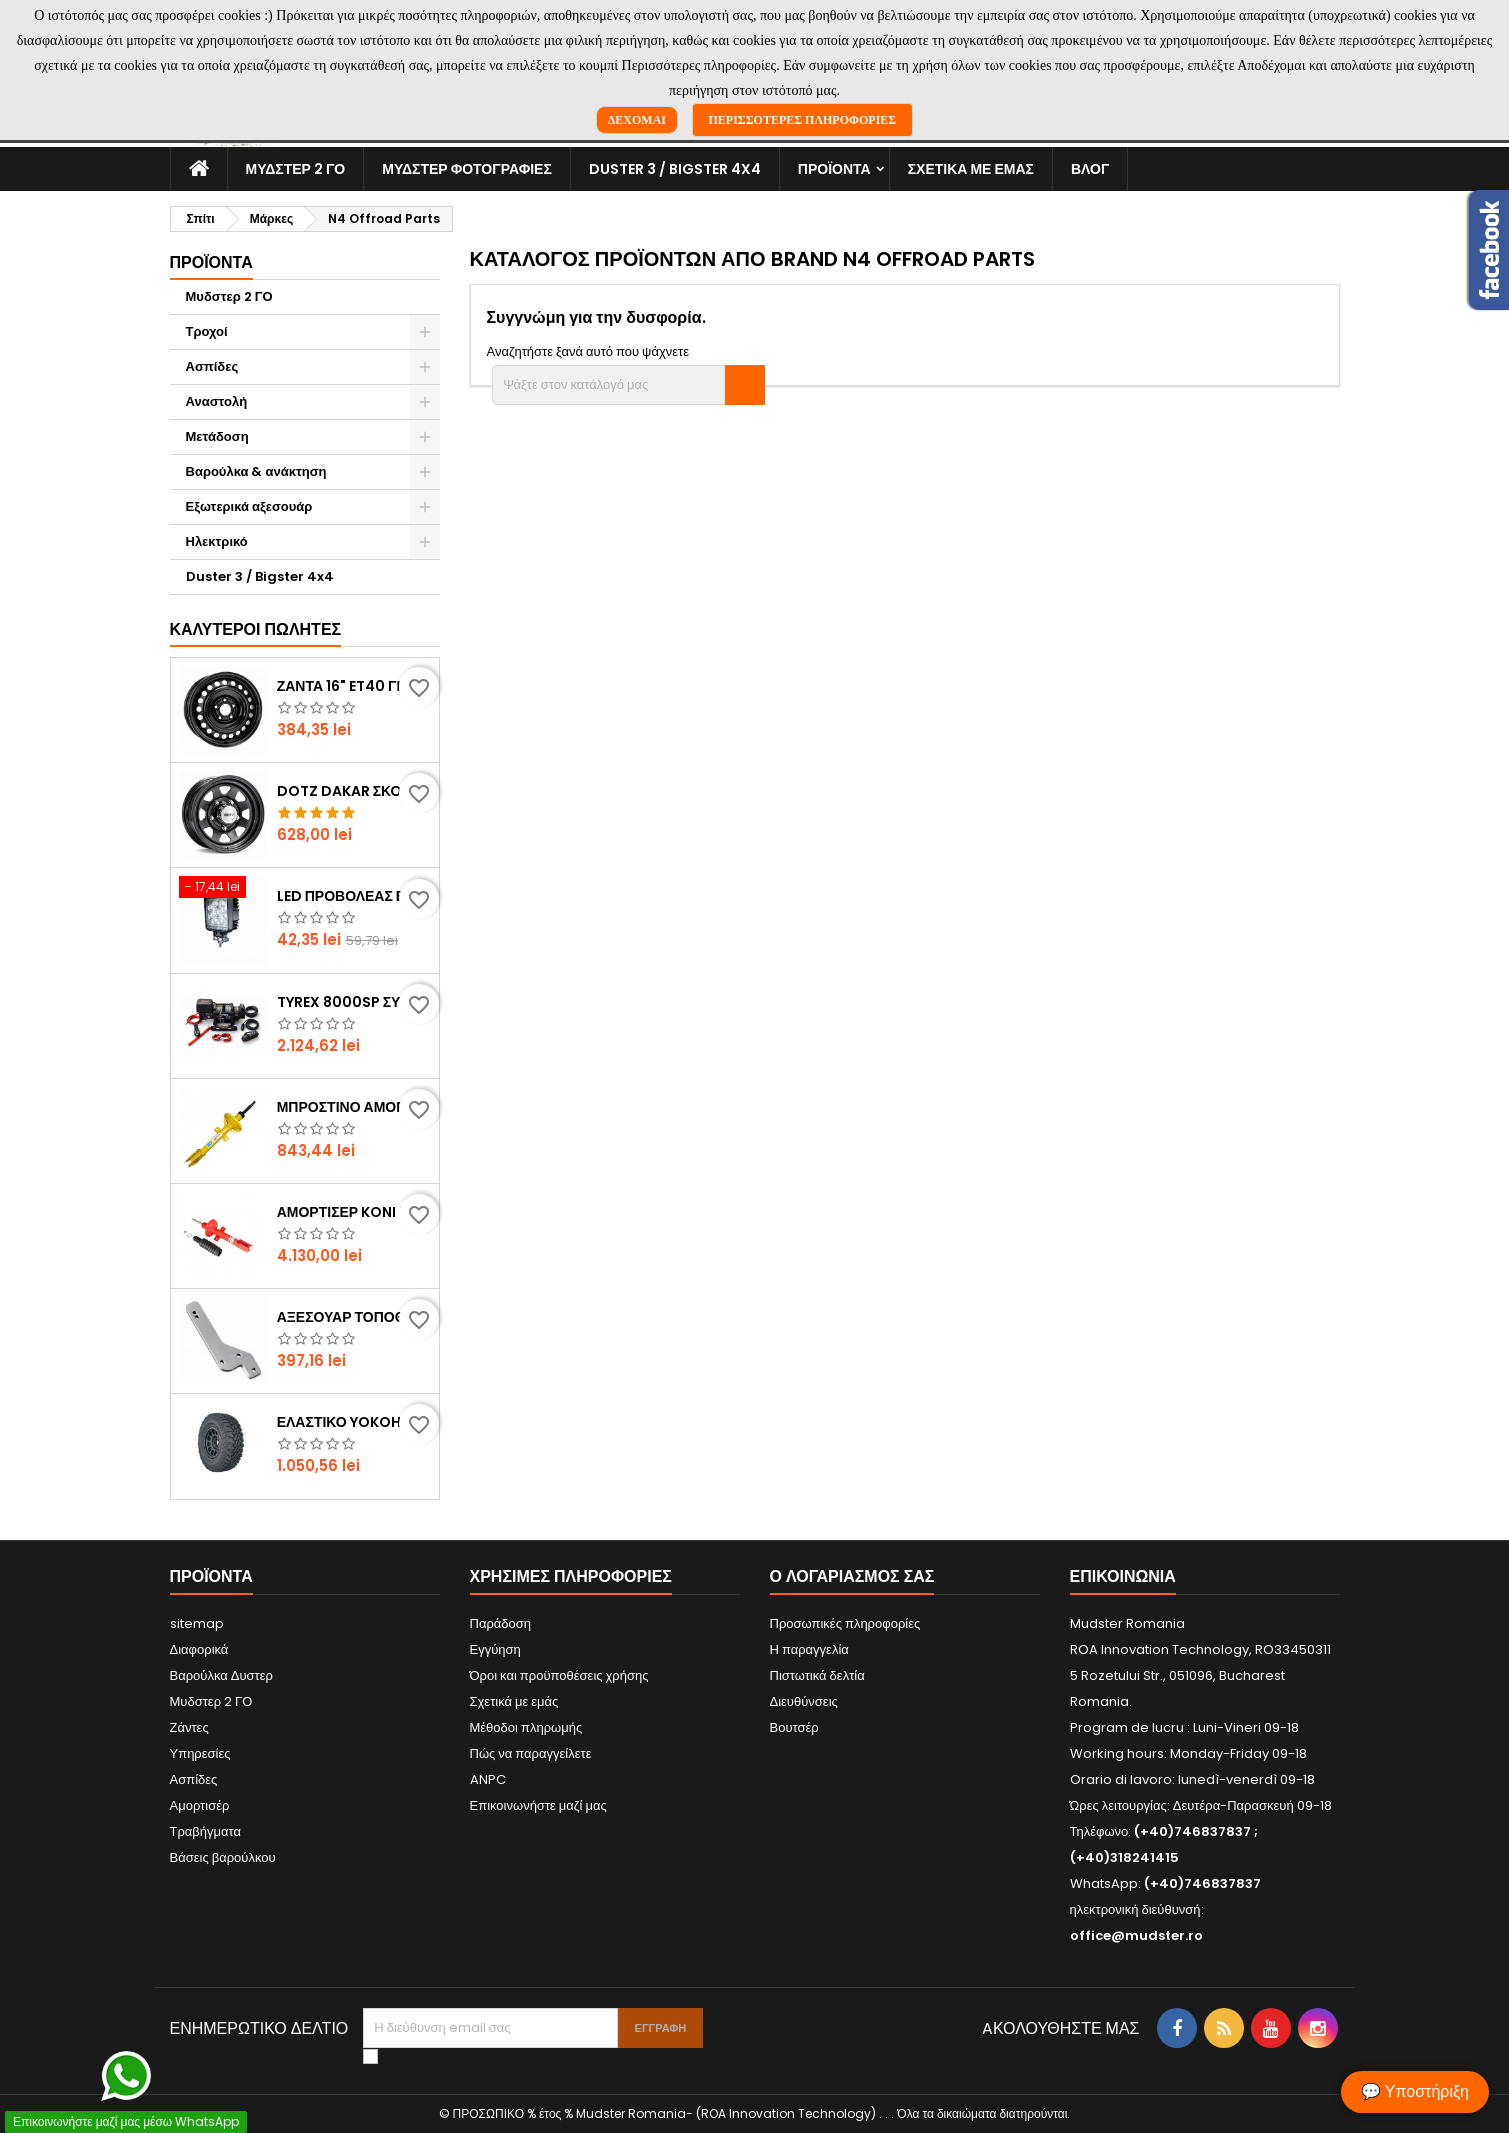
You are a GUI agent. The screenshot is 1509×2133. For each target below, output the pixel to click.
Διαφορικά (199, 1649)
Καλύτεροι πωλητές (256, 629)
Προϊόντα (834, 169)
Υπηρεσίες (200, 1753)
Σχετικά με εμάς (971, 169)
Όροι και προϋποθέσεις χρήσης (559, 1675)
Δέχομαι (637, 120)
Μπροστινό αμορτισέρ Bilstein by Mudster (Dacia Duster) (354, 1107)
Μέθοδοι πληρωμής (526, 1727)
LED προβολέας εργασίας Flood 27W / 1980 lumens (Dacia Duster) (354, 896)
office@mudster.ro (1136, 1935)
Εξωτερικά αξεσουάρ (249, 506)
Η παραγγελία (809, 1649)
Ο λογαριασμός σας (852, 1576)
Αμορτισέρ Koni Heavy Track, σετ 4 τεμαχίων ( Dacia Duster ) (354, 1212)
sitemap (197, 1623)
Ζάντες (189, 1727)
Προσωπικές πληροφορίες (845, 1623)
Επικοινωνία (1123, 1576)
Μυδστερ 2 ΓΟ (296, 169)
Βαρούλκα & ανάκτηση (256, 471)
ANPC (488, 1779)
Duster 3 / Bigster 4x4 (675, 169)
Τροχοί (207, 331)
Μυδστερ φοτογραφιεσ (467, 169)
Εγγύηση (495, 1649)
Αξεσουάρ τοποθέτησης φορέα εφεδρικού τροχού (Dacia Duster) (354, 1317)
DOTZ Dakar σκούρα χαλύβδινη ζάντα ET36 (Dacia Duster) (354, 791)
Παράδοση (501, 1623)
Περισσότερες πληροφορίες (803, 120)
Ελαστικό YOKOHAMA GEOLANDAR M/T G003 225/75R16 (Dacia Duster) (354, 1422)
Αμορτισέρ (200, 1805)
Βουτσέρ (794, 1727)
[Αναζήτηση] (628, 385)
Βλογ (1090, 169)
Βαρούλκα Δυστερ (221, 1675)
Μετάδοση (217, 436)
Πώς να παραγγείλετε (531, 1753)
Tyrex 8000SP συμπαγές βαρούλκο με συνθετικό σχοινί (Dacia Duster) (354, 1002)
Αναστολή (217, 401)
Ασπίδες (212, 366)
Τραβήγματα (206, 1831)
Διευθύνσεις (804, 1701)
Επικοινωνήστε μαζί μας (538, 1805)
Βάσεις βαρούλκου (223, 1857)
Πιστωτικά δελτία (817, 1675)
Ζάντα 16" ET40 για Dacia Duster (354, 686)
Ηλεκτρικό (217, 541)
